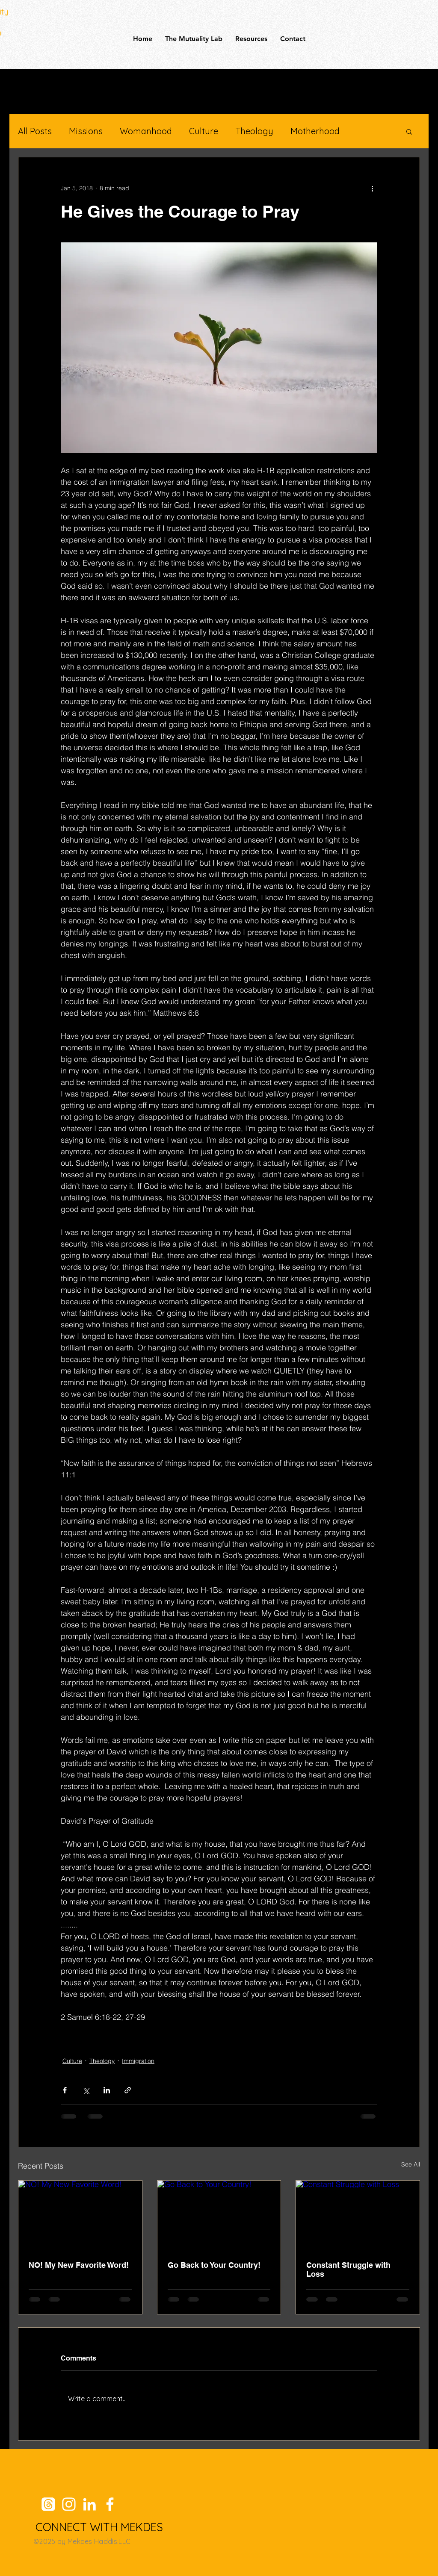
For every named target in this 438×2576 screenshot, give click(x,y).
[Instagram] (69, 2504)
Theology (254, 131)
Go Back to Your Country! (214, 2265)
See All (410, 2164)
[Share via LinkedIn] (107, 2090)
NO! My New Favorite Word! (79, 2265)
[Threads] (48, 2504)
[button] (409, 131)
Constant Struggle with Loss (348, 2269)
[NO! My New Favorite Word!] (80, 2215)
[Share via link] (128, 2090)
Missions (86, 131)
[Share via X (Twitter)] (86, 2090)
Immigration (138, 2061)
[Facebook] (110, 2504)
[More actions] (372, 188)
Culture (203, 131)
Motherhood (315, 131)
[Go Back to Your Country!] (219, 2215)
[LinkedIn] (89, 2504)
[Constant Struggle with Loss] (358, 2215)
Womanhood (146, 131)
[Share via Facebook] (65, 2090)
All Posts (35, 131)
